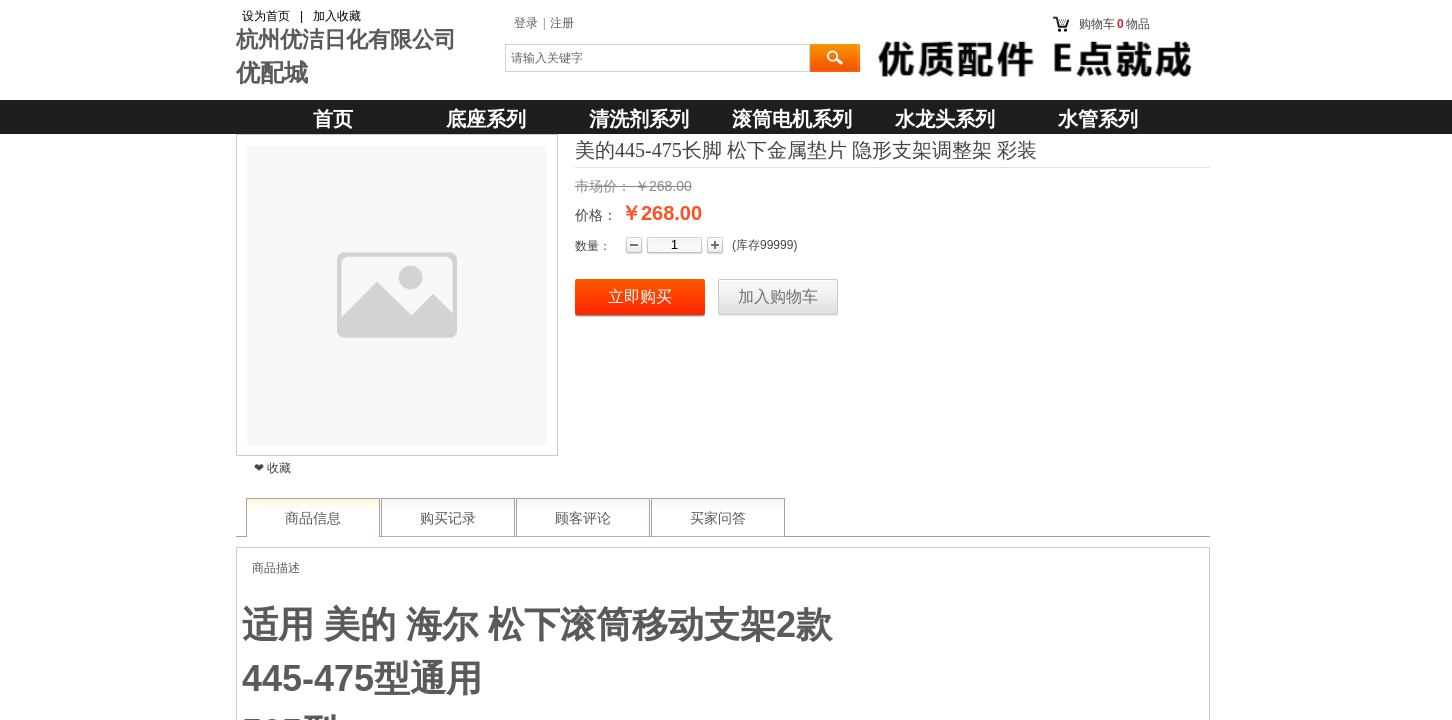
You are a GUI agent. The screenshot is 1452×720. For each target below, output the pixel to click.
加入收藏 (337, 16)
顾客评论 (583, 518)
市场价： (603, 186)
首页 (333, 119)
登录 (526, 23)
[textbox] (657, 58)
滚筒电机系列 (792, 119)
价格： (596, 215)
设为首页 (266, 16)
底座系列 (486, 119)
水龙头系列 (945, 119)
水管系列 (1098, 119)
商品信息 (313, 518)
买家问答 (718, 518)
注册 (562, 23)
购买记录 (448, 518)
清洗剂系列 (639, 119)
